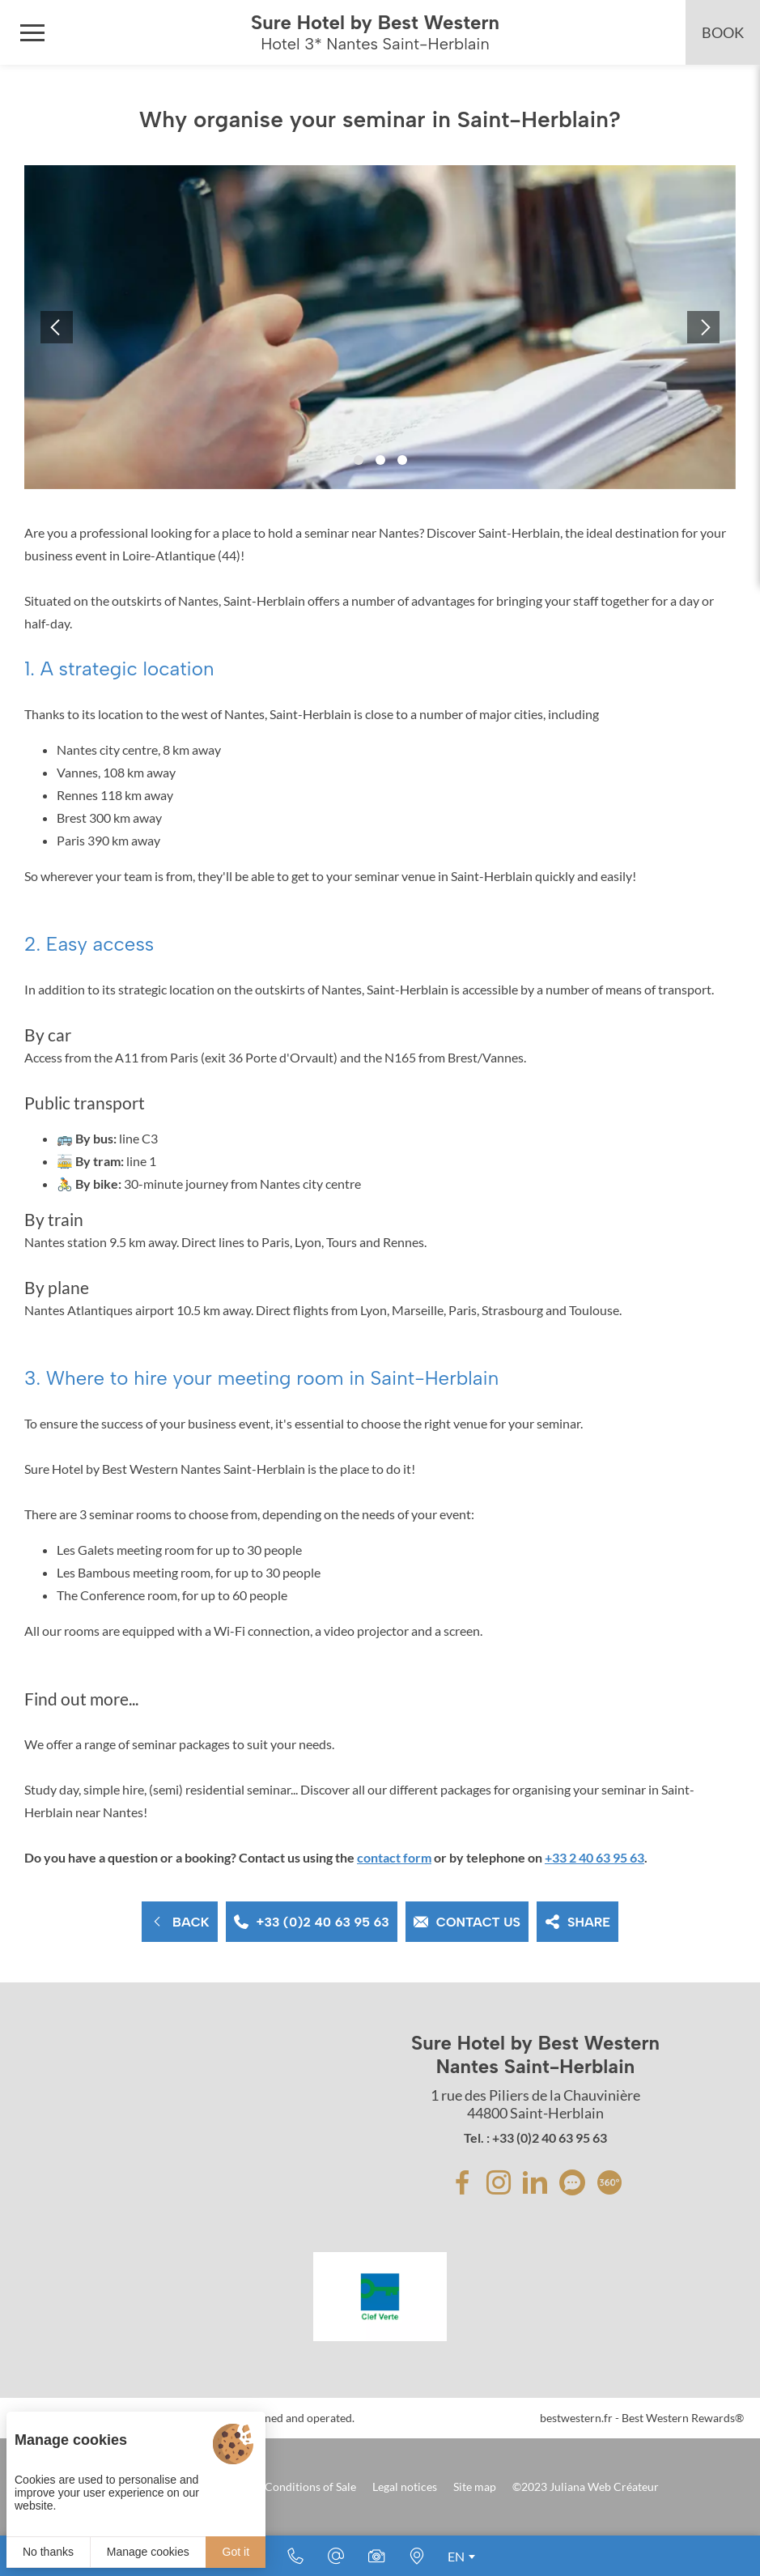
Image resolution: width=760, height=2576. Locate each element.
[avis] (572, 2182)
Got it (236, 2551)
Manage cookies (148, 2551)
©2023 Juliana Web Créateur (585, 2486)
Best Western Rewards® (683, 2418)
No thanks (48, 2551)
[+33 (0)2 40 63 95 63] (295, 2556)
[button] (358, 460)
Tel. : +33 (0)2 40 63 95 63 (535, 2137)
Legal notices (404, 2486)
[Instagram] (498, 2182)
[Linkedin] (535, 2182)
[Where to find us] (417, 2556)
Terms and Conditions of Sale (283, 2486)
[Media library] (376, 2556)
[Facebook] (462, 2182)
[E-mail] (336, 2556)
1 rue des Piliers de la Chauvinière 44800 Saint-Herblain (535, 2104)
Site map (474, 2486)
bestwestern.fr (576, 2418)
